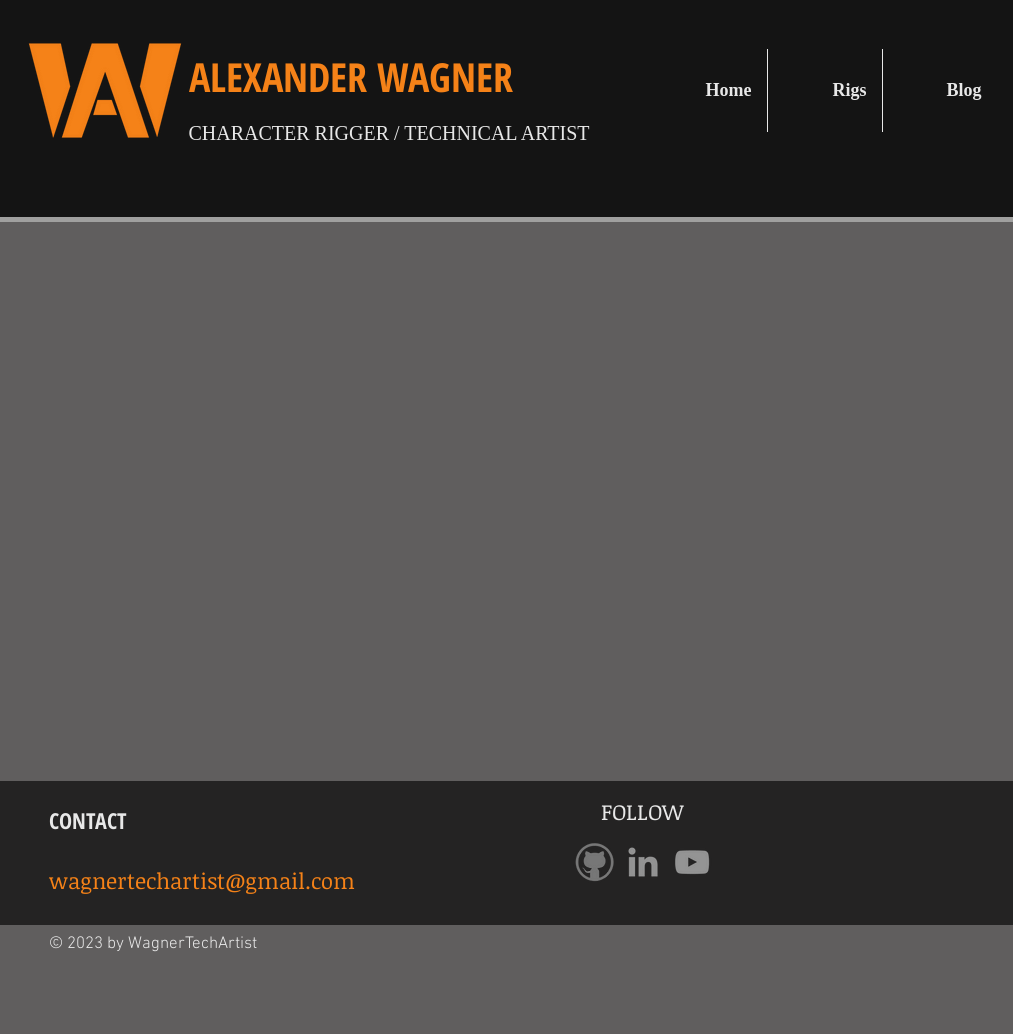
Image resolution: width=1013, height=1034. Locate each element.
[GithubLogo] (594, 862)
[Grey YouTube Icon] (692, 862)
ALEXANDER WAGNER (351, 76)
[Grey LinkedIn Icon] (643, 862)
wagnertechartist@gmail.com (202, 880)
